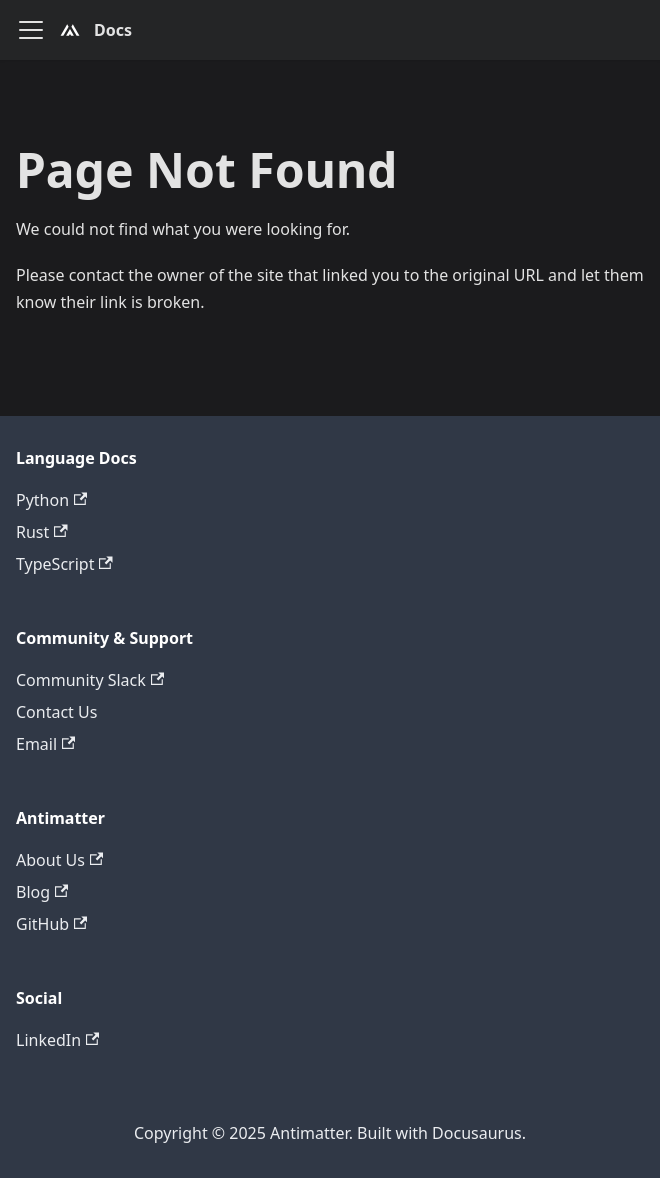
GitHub (51, 924)
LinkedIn (57, 1040)
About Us (59, 860)
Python (51, 500)
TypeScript (64, 564)
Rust (42, 532)
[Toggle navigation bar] (31, 30)
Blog (42, 892)
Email (45, 744)
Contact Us (56, 712)
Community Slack (90, 680)
